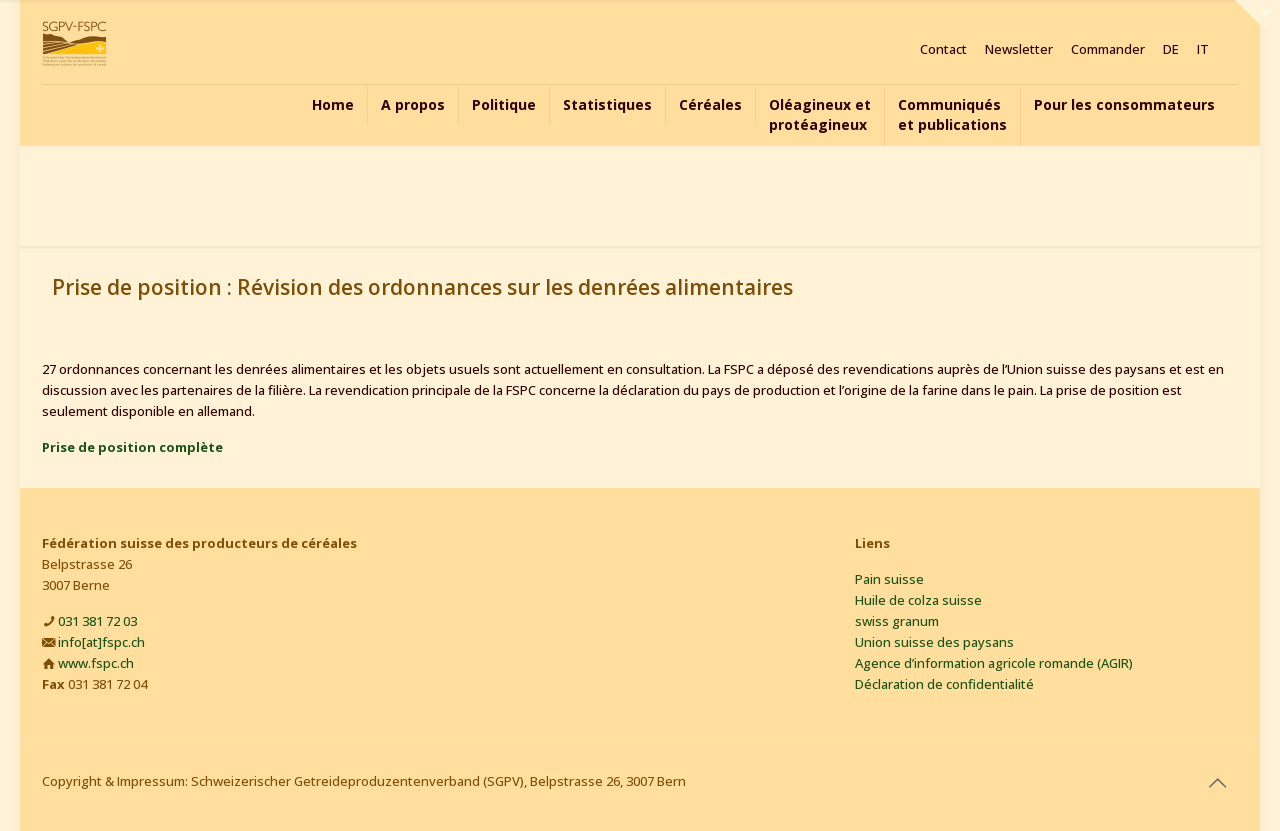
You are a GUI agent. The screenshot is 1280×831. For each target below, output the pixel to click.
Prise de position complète (132, 447)
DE (1171, 49)
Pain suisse (889, 579)
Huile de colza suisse (918, 600)
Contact (943, 49)
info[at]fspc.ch (101, 642)
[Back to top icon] (1217, 783)
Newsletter (1019, 49)
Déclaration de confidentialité (944, 684)
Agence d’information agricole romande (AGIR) (994, 663)
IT (1203, 49)
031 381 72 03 (97, 621)
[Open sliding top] (1257, 22)
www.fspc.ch (96, 663)
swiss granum (897, 621)
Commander (1108, 49)
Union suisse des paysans (934, 642)
